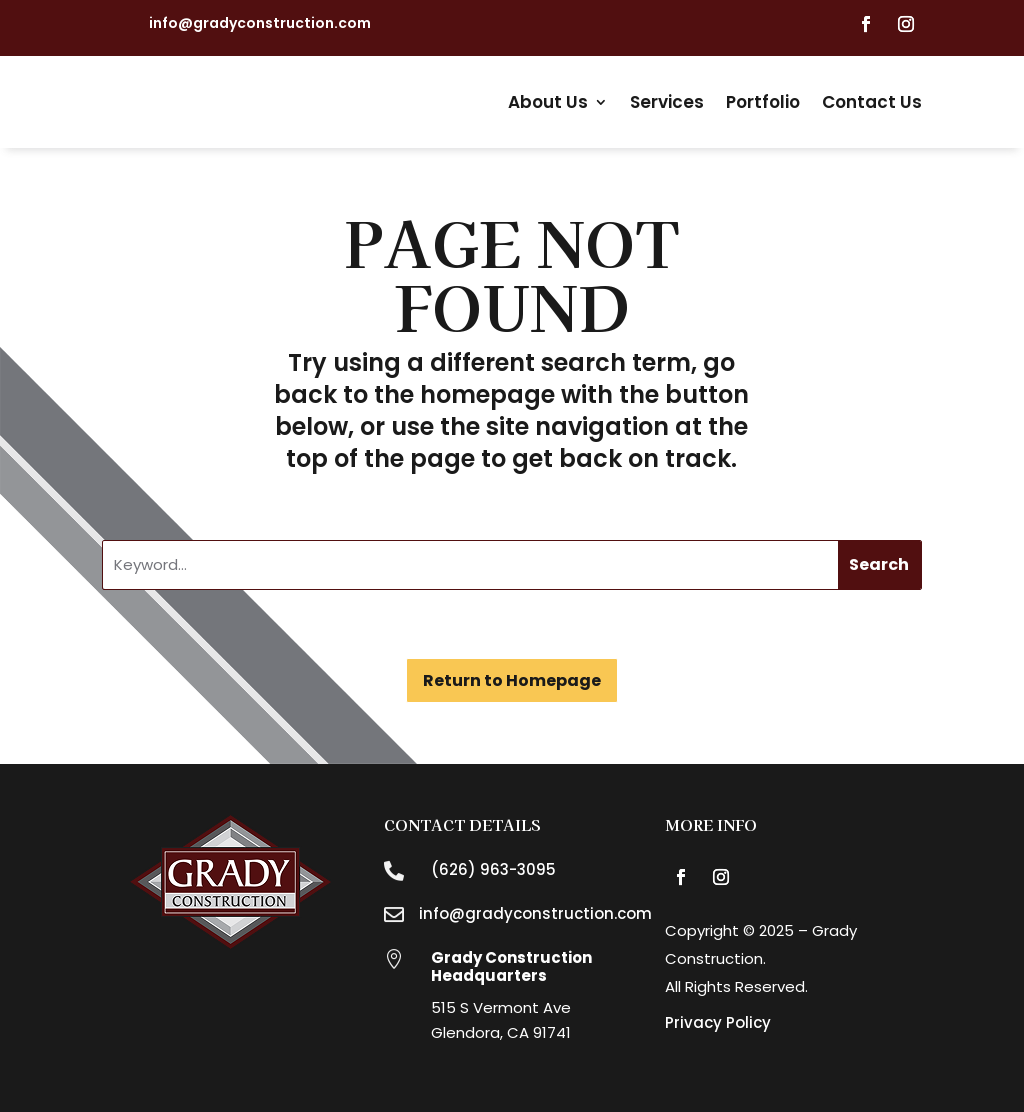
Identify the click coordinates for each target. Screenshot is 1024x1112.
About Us (548, 102)
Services (667, 102)
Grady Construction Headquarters (511, 966)
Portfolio (763, 102)
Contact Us (872, 102)
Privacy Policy (718, 1022)
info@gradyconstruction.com (260, 23)
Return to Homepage (512, 680)
